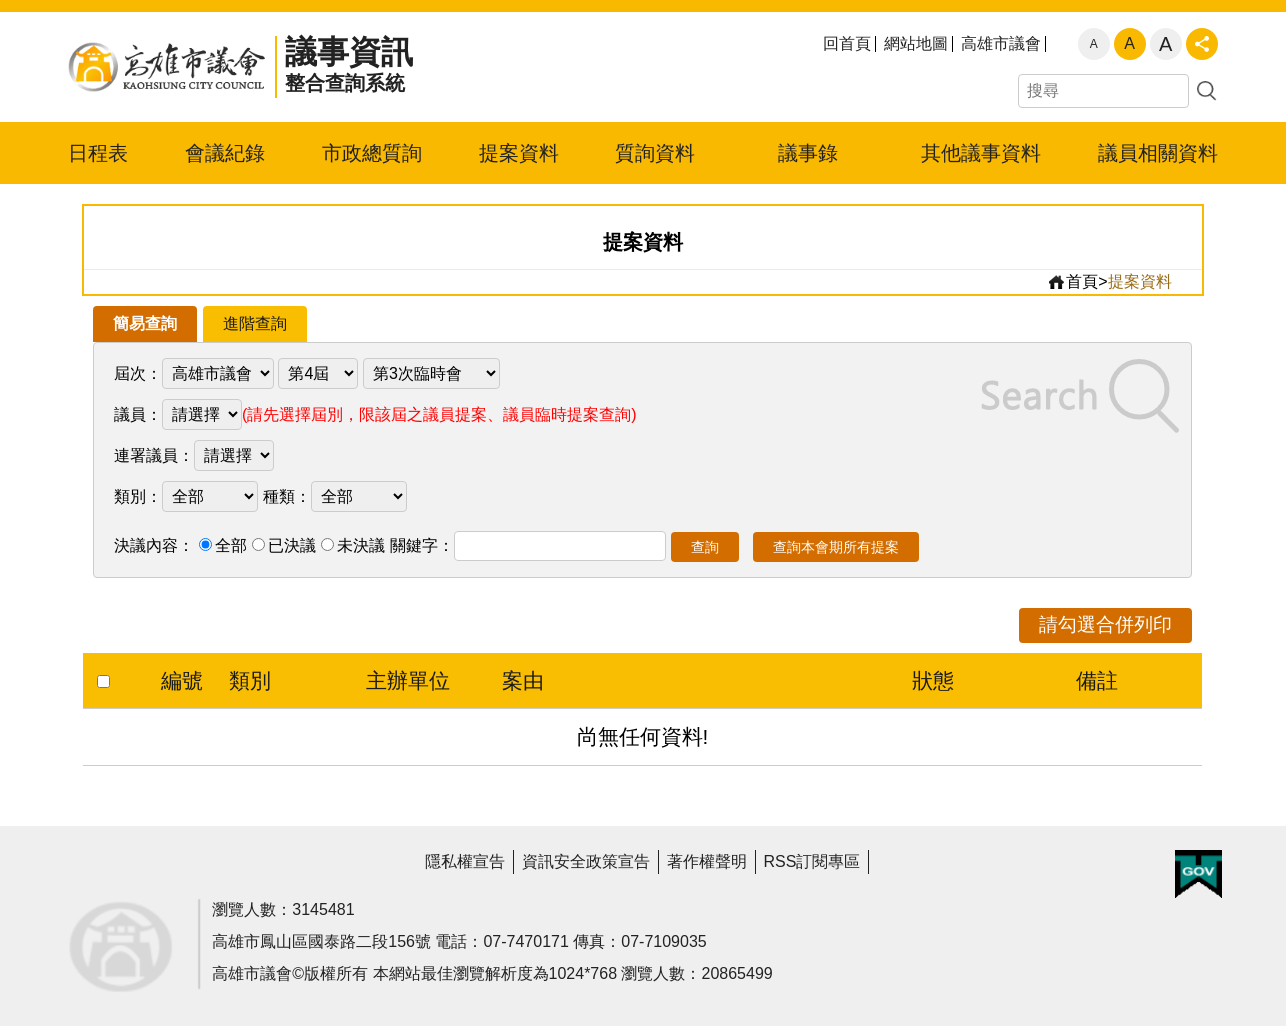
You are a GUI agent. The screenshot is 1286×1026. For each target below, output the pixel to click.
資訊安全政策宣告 (586, 861)
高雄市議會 (1001, 44)
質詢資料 (655, 153)
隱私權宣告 (465, 861)
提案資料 (519, 153)
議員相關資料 (1158, 153)
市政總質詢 (372, 153)
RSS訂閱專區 (812, 861)
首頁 (1072, 282)
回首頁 (847, 44)
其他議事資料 (981, 153)
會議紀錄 (225, 153)
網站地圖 (916, 44)
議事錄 (808, 153)
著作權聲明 (707, 861)
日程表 (98, 153)
